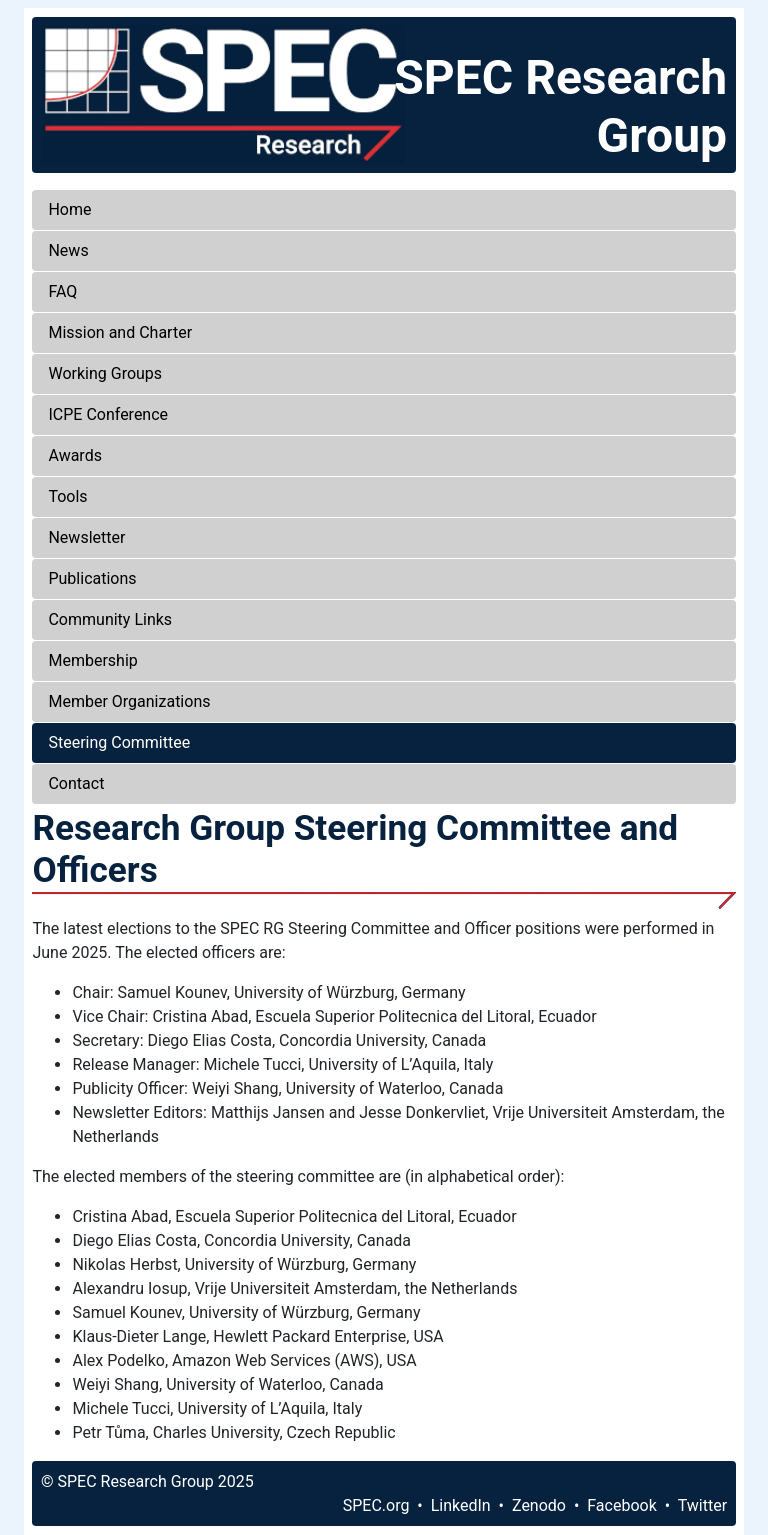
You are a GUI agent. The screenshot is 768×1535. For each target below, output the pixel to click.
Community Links (110, 619)
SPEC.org (376, 1505)
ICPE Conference (108, 414)
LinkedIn (461, 1505)
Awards (74, 455)
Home (69, 209)
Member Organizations (129, 701)
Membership (92, 660)
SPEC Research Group (560, 106)
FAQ (62, 291)
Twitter (702, 1505)
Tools (67, 496)
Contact (76, 783)
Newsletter (86, 537)
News (68, 250)
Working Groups (105, 373)
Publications (92, 578)
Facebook (621, 1505)
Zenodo (539, 1505)
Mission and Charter (120, 332)
